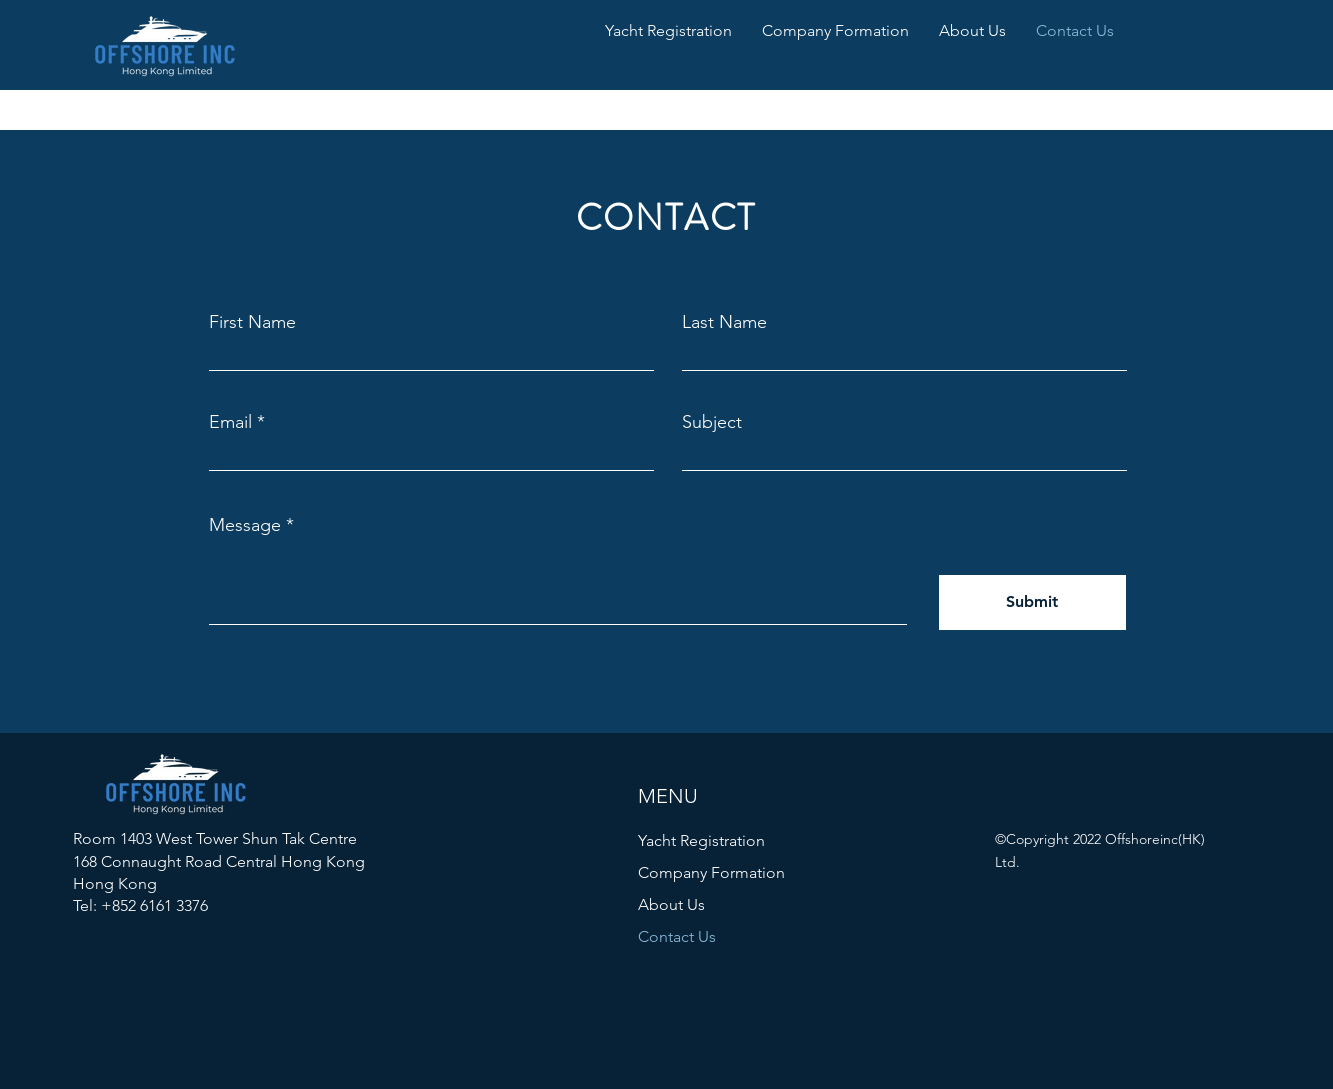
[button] (668, 31)
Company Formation (711, 872)
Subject (712, 422)
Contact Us (677, 936)
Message (245, 525)
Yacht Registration (701, 840)
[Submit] (1032, 602)
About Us (671, 904)
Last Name (724, 322)
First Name (252, 322)
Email (230, 422)
